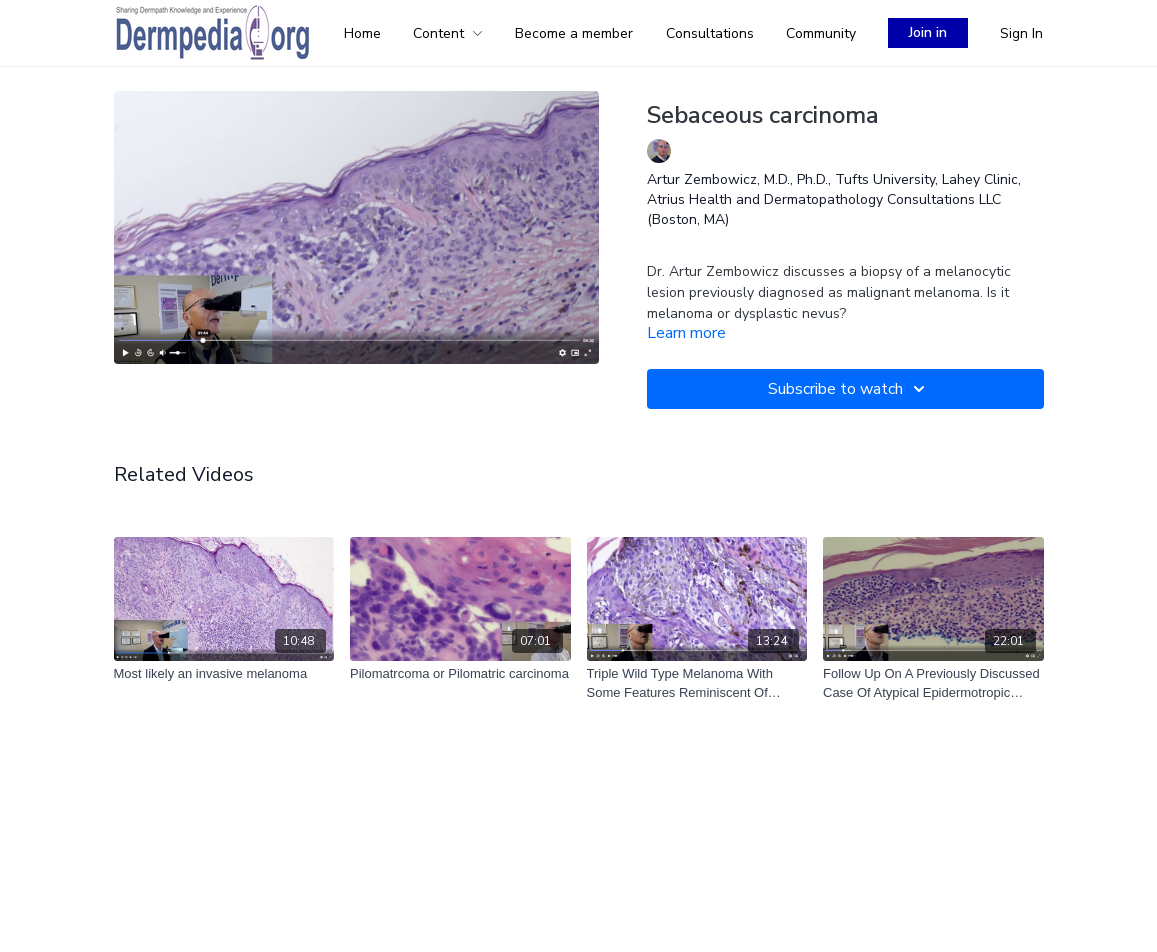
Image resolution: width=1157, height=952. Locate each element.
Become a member (574, 33)
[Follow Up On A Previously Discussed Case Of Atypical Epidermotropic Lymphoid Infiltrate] (933, 683)
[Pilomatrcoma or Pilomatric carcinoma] (460, 674)
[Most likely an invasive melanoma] (224, 674)
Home (362, 33)
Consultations (710, 33)
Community (821, 33)
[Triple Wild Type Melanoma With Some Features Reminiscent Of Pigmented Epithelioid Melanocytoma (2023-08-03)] (697, 683)
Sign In (1021, 33)
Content (448, 33)
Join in (928, 32)
